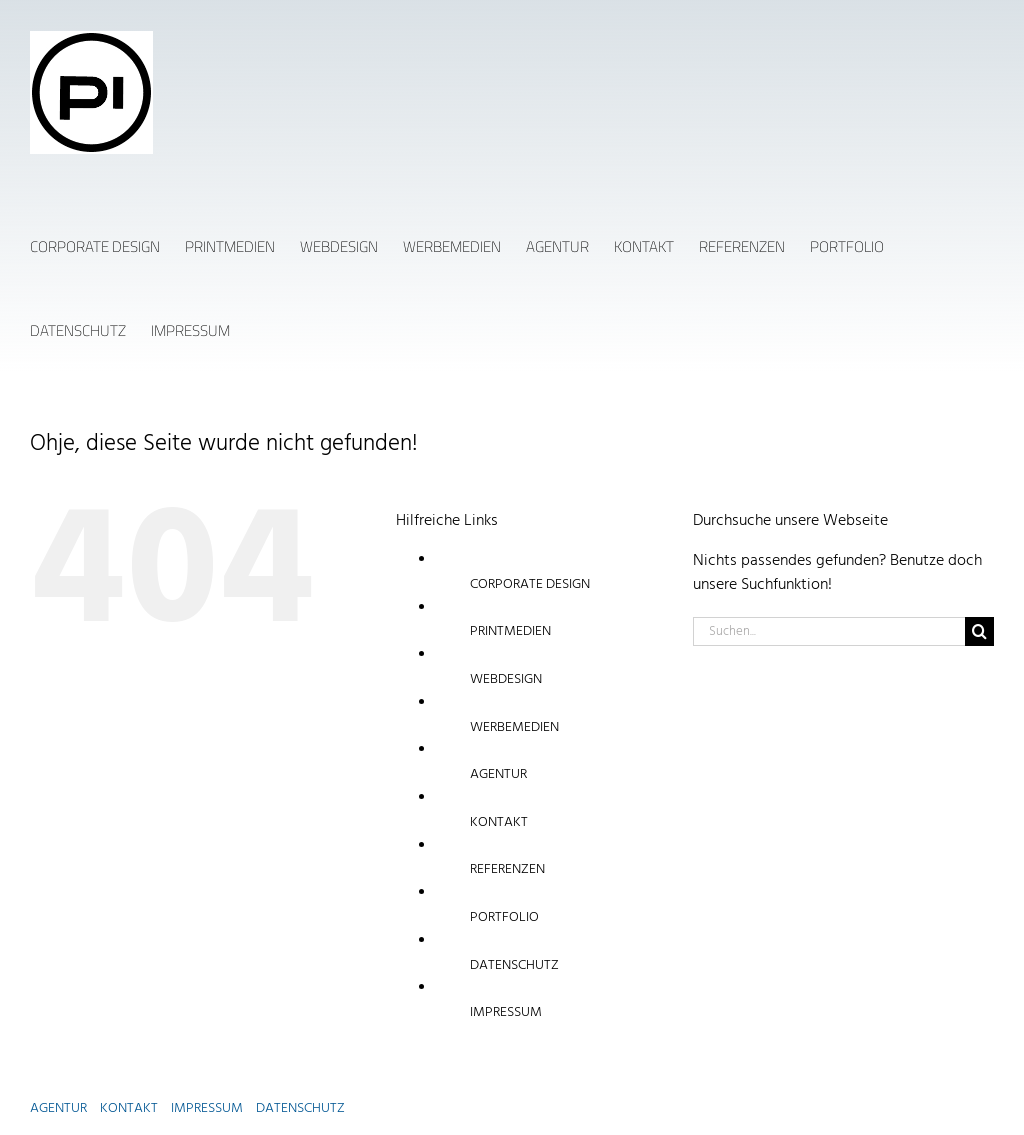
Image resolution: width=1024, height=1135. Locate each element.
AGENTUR (498, 774)
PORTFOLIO (504, 917)
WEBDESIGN (506, 679)
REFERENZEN (507, 869)
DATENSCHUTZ (514, 965)
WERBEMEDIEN (514, 727)
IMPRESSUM (506, 1012)
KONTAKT (499, 822)
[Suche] (979, 631)
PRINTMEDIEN (510, 631)
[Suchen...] (829, 631)
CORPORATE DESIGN (530, 584)
